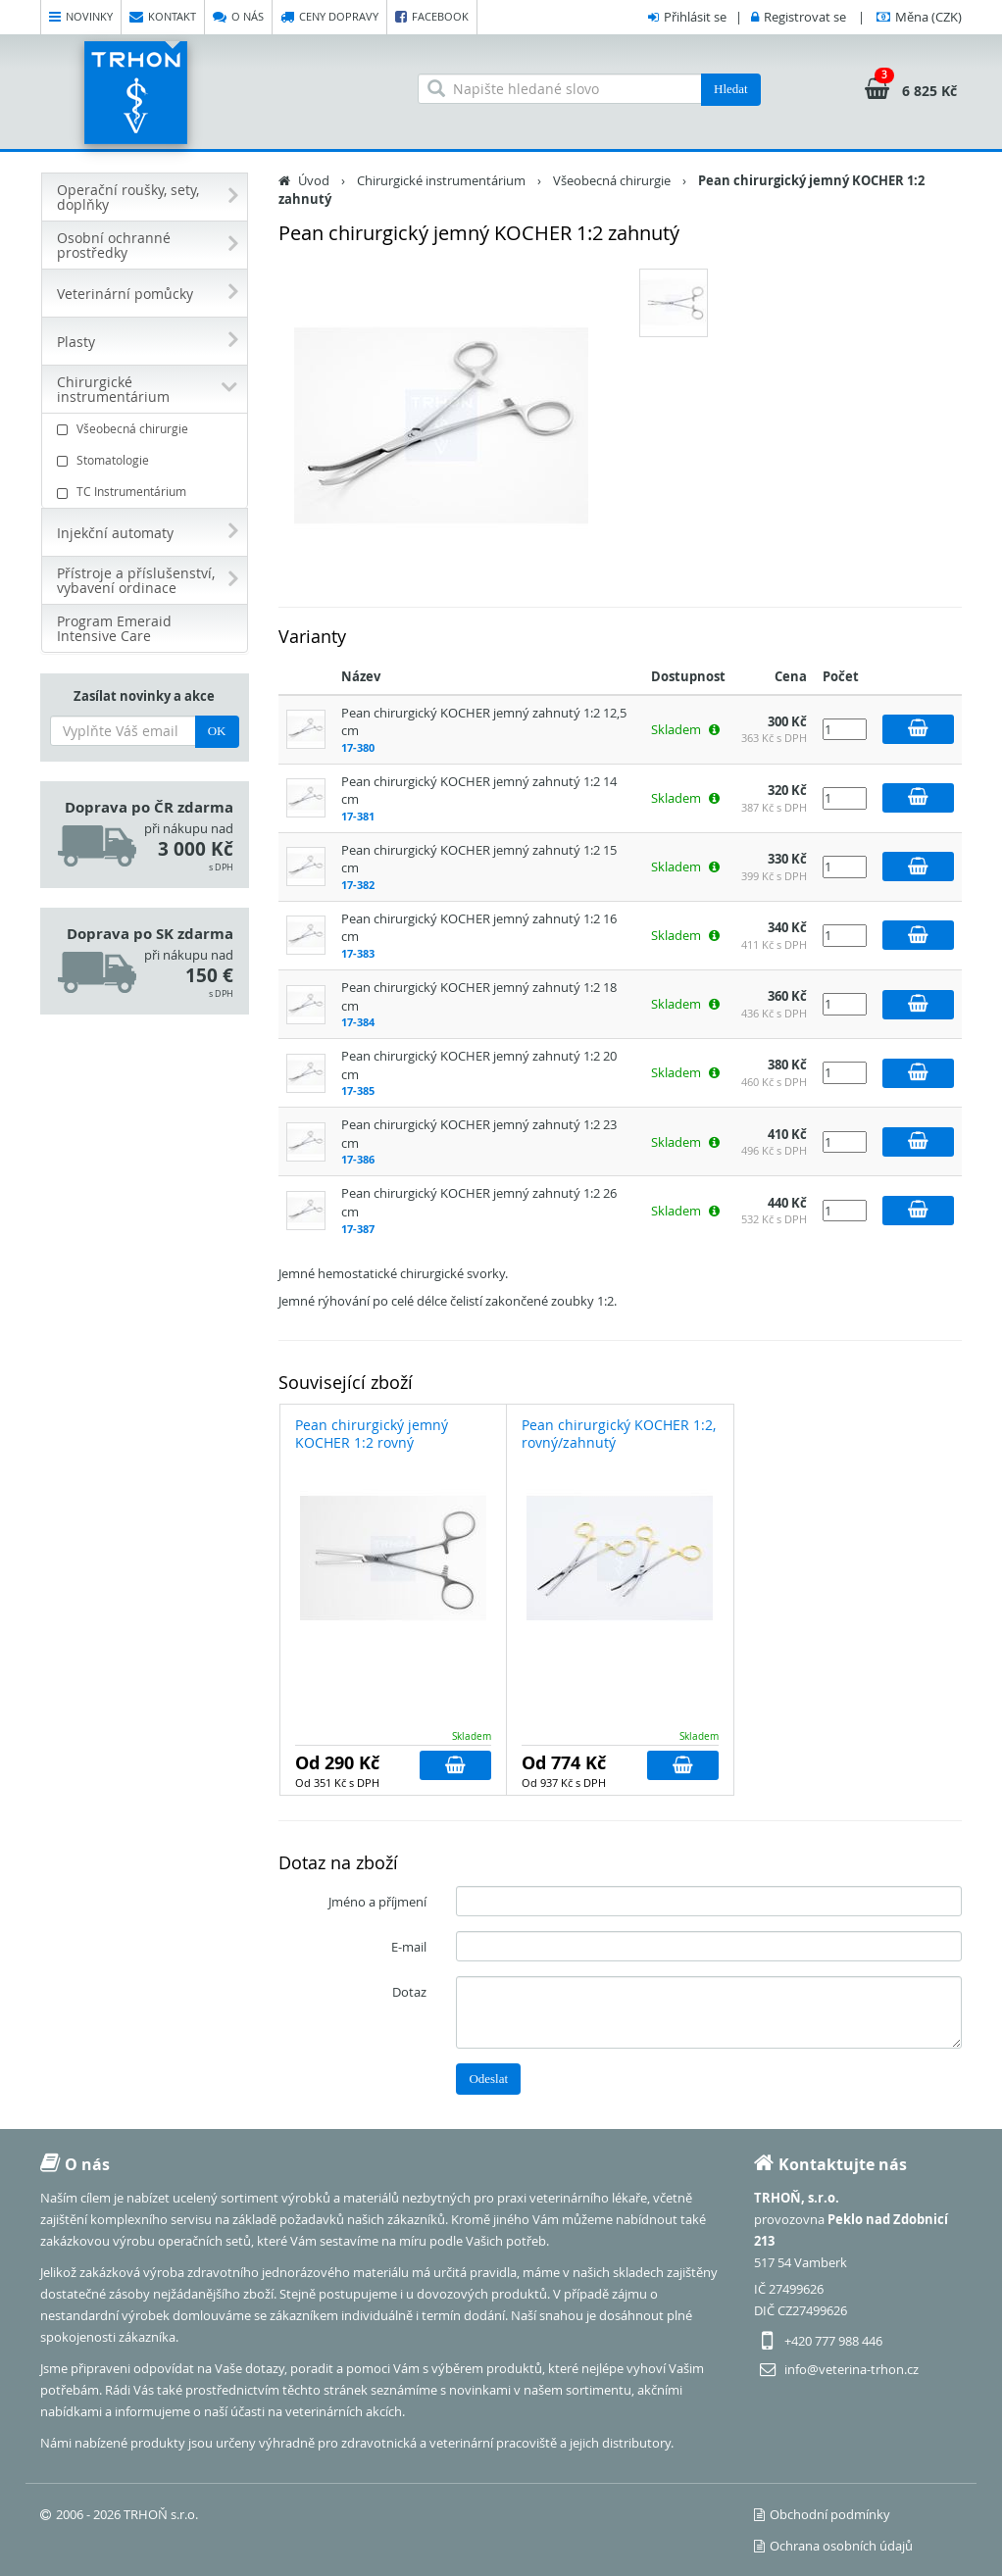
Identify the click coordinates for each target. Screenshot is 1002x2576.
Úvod (313, 180)
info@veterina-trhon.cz (851, 2369)
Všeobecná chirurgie (147, 429)
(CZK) (928, 16)
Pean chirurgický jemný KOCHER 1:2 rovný (371, 1433)
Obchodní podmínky (822, 2514)
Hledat (731, 88)
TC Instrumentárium (147, 491)
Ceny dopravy (329, 17)
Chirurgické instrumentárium (441, 180)
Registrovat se (805, 16)
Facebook (432, 17)
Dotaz (409, 1992)
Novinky (81, 17)
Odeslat (488, 2078)
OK (217, 730)
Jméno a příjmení (377, 1901)
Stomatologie (147, 460)
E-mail (408, 1947)
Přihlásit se (695, 16)
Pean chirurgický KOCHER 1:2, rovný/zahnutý (619, 1433)
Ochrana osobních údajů (833, 2545)
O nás (238, 17)
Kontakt (162, 17)
